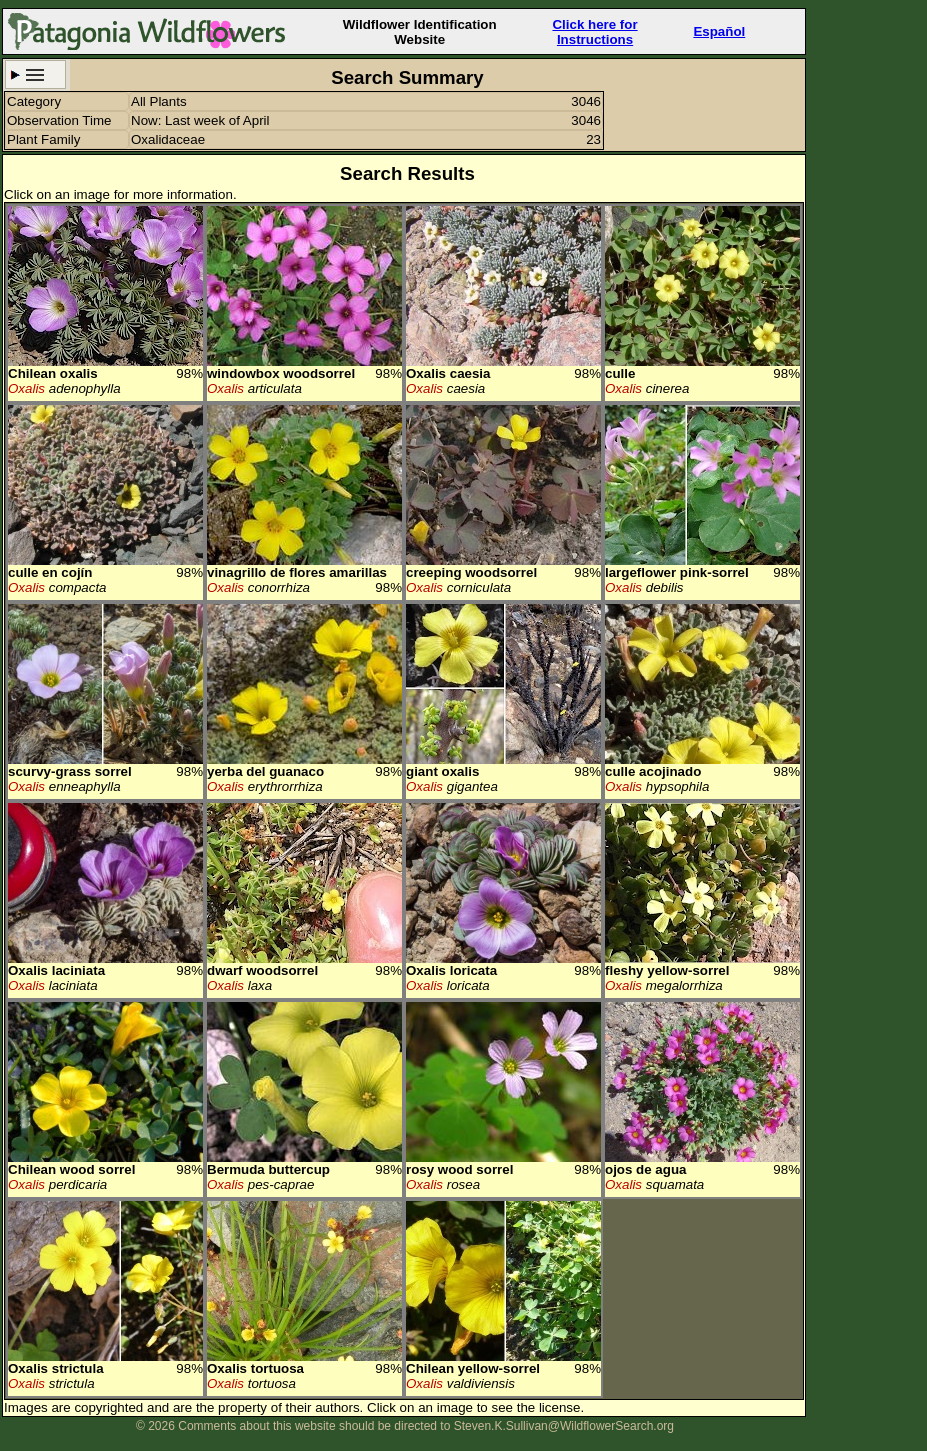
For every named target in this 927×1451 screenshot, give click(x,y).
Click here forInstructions (594, 32)
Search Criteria (35, 74)
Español (719, 31)
